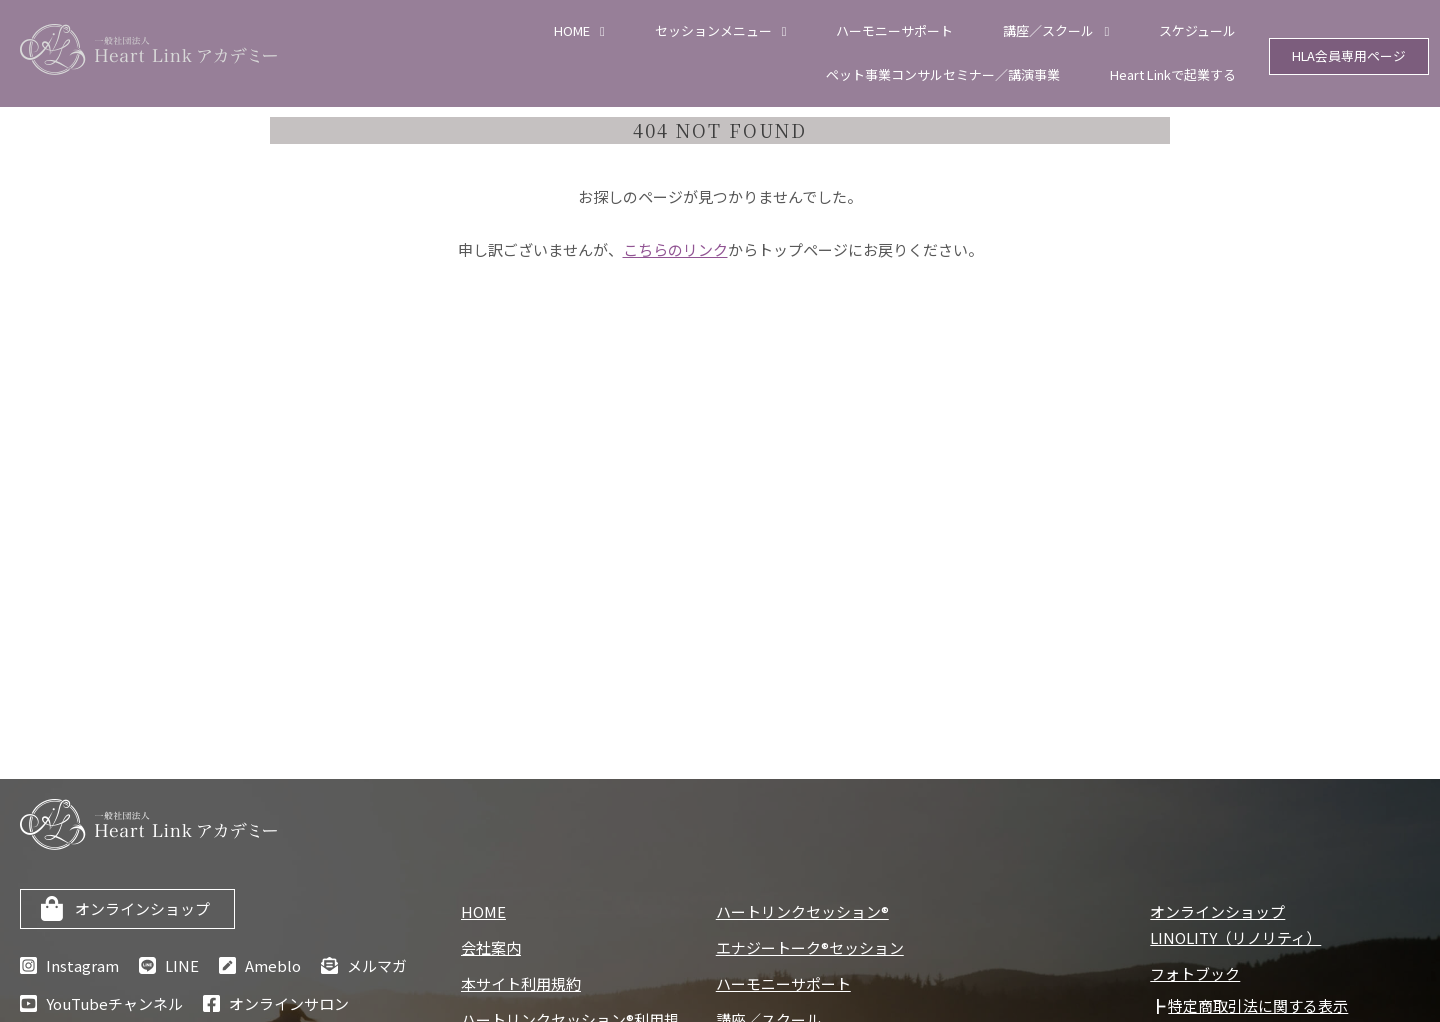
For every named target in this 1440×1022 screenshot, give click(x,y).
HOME (572, 30)
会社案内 (491, 947)
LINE (182, 965)
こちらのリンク (675, 249)
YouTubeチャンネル (114, 1003)
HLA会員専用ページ (1349, 56)
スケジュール (1197, 30)
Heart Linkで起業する (1173, 74)
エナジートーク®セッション (810, 947)
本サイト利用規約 (521, 983)
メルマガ (377, 965)
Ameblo (273, 965)
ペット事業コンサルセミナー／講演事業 (943, 74)
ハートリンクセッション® (802, 911)
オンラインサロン (289, 1003)
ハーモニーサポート (894, 30)
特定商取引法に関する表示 (1258, 1005)
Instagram (82, 965)
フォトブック (1195, 973)
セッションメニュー (713, 30)
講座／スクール (1048, 30)
